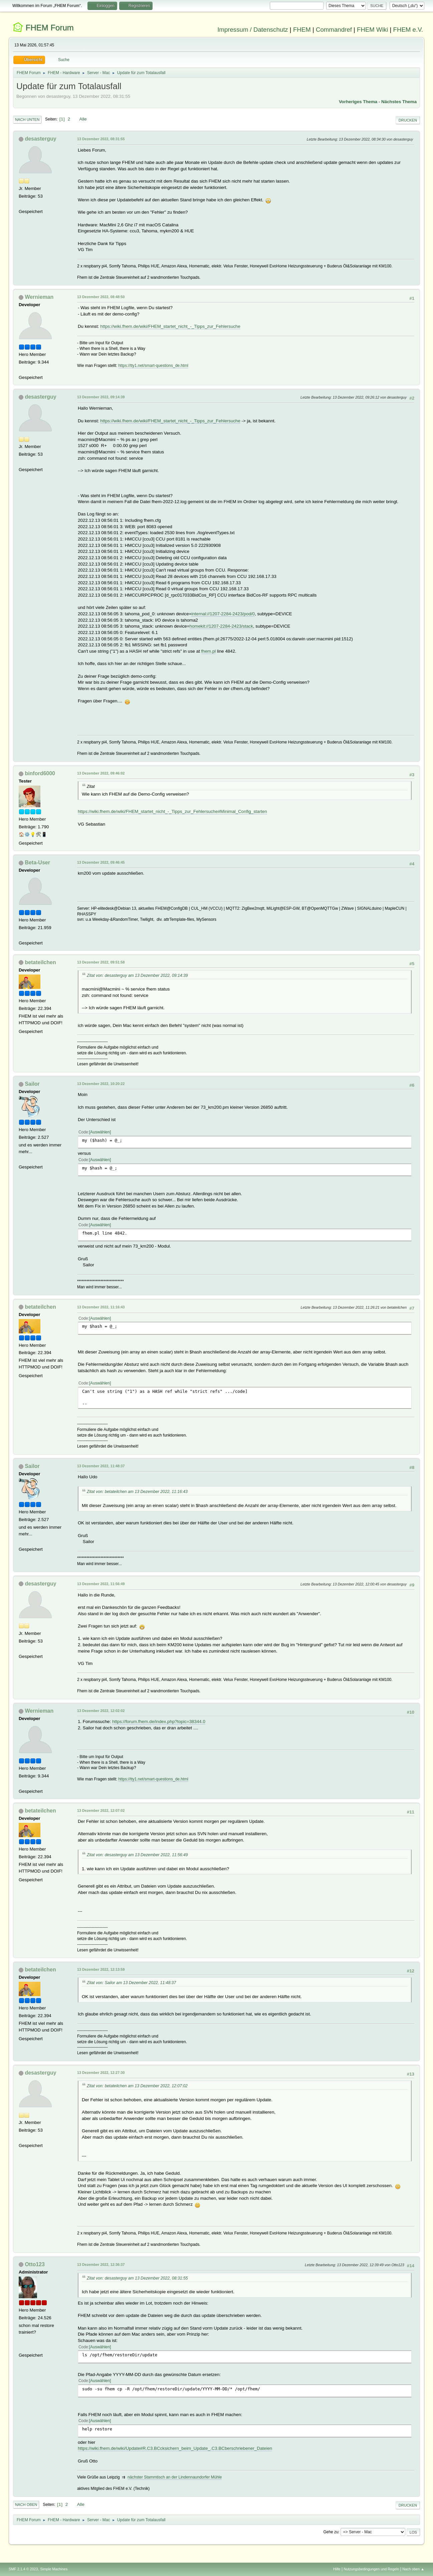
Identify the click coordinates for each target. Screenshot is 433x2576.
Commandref (334, 29)
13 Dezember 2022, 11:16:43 (101, 1307)
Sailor (32, 1084)
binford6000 (40, 773)
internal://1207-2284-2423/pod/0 (223, 613)
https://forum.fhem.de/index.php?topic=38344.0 (158, 1721)
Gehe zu (330, 2532)
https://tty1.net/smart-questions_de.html (153, 365)
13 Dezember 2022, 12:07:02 (101, 1810)
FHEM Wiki (372, 29)
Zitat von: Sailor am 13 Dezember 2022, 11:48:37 (131, 1982)
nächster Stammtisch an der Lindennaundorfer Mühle (175, 2477)
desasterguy (40, 139)
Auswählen (100, 1132)
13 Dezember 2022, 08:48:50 (101, 297)
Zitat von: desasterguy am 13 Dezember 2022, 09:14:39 (137, 975)
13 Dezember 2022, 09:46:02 (101, 773)
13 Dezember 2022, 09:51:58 (101, 962)
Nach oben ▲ (413, 2569)
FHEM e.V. (408, 29)
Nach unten (27, 120)
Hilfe (337, 2569)
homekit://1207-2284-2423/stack (221, 626)
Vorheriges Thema (358, 101)
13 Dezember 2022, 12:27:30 (101, 2073)
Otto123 (35, 2264)
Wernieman (39, 297)
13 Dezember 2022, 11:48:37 (101, 1466)
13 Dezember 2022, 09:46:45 (101, 862)
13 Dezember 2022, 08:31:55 (101, 139)
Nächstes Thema (399, 101)
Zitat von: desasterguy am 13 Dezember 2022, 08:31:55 (137, 2278)
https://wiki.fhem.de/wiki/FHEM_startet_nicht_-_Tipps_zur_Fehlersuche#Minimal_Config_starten (172, 811)
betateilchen (40, 962)
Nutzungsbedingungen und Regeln (371, 2569)
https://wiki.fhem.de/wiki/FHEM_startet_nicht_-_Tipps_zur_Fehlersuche (170, 326)
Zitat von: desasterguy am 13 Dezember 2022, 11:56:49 (137, 1855)
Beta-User (37, 862)
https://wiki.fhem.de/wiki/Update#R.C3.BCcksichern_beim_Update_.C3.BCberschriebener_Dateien (175, 2448)
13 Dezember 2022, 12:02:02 (101, 1711)
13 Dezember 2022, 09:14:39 (101, 397)
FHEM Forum (50, 27)
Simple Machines (53, 2569)
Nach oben (26, 2505)
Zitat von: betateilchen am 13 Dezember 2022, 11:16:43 (137, 1491)
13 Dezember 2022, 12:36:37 (101, 2265)
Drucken (408, 120)
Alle (83, 119)
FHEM (302, 29)
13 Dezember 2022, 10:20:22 (101, 1084)
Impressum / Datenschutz (252, 29)
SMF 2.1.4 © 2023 (23, 2569)
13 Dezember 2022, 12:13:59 (101, 1969)
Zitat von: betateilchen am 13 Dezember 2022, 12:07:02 (137, 2086)
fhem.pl (208, 651)
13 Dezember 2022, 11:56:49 (101, 1584)
